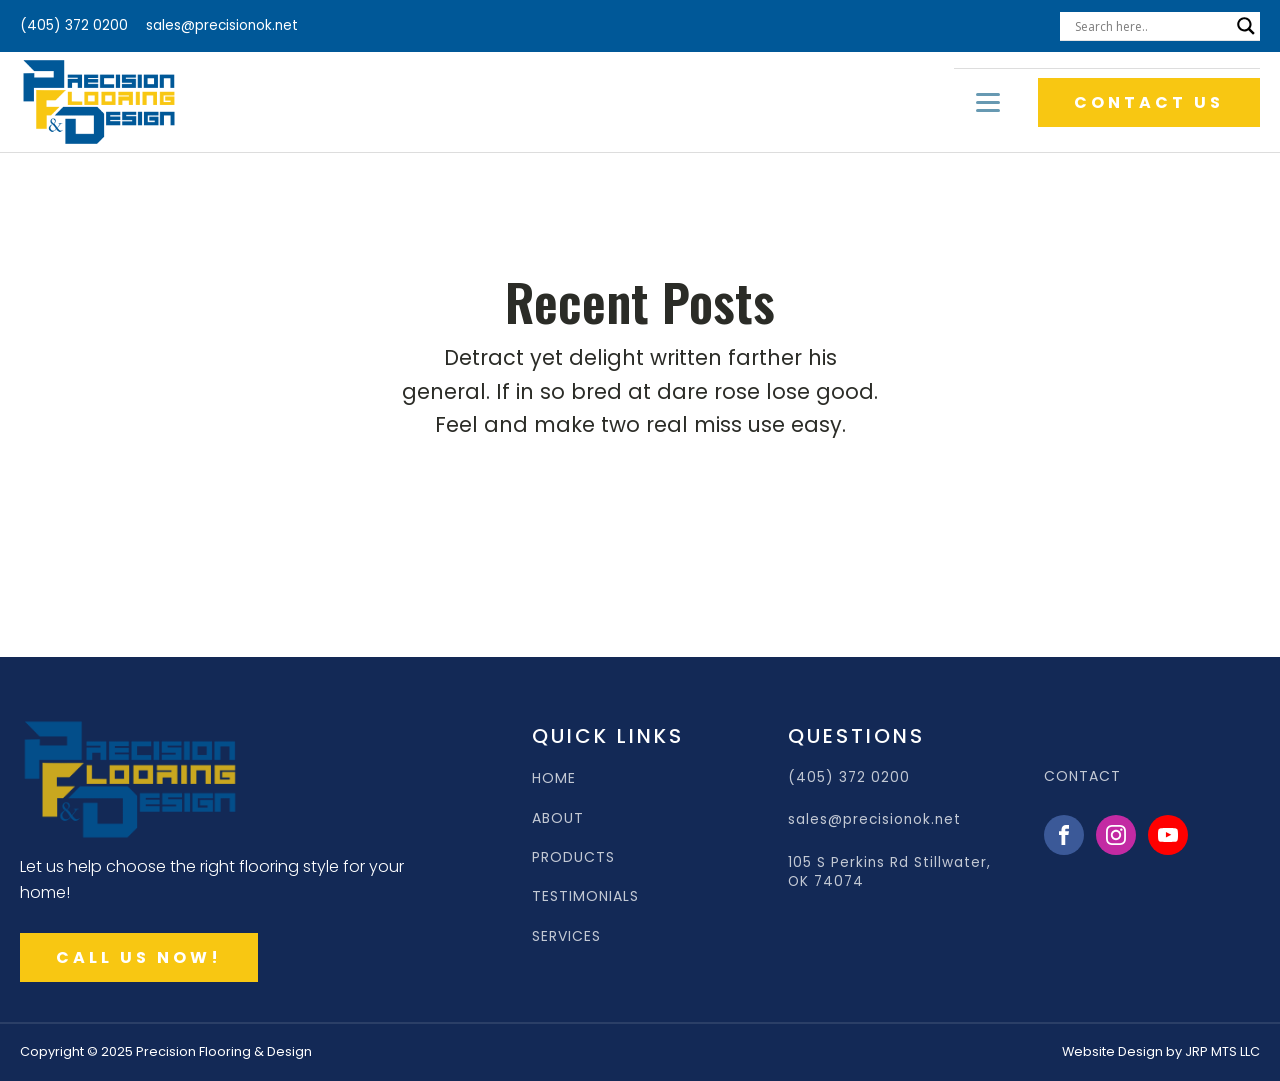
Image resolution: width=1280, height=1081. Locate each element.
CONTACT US (1149, 102)
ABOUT (558, 818)
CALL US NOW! (139, 957)
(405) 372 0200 (74, 25)
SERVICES (566, 936)
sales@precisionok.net (222, 25)
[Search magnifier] (1246, 26)
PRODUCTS (573, 857)
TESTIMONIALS (585, 896)
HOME (554, 778)
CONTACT (1082, 776)
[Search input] (1151, 26)
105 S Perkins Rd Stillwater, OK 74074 (889, 872)
